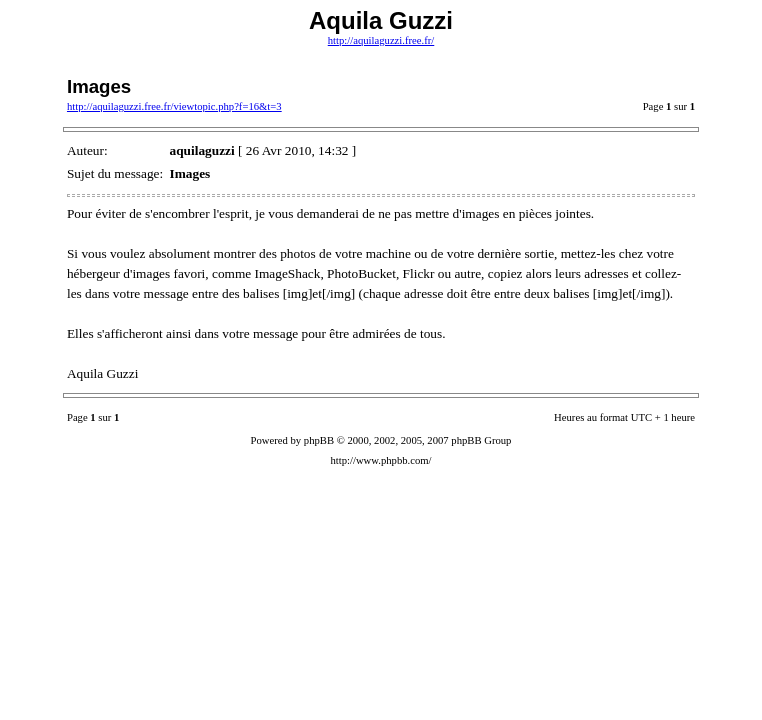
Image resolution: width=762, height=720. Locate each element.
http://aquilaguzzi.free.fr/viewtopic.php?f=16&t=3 (174, 106)
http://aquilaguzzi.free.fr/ (381, 40)
